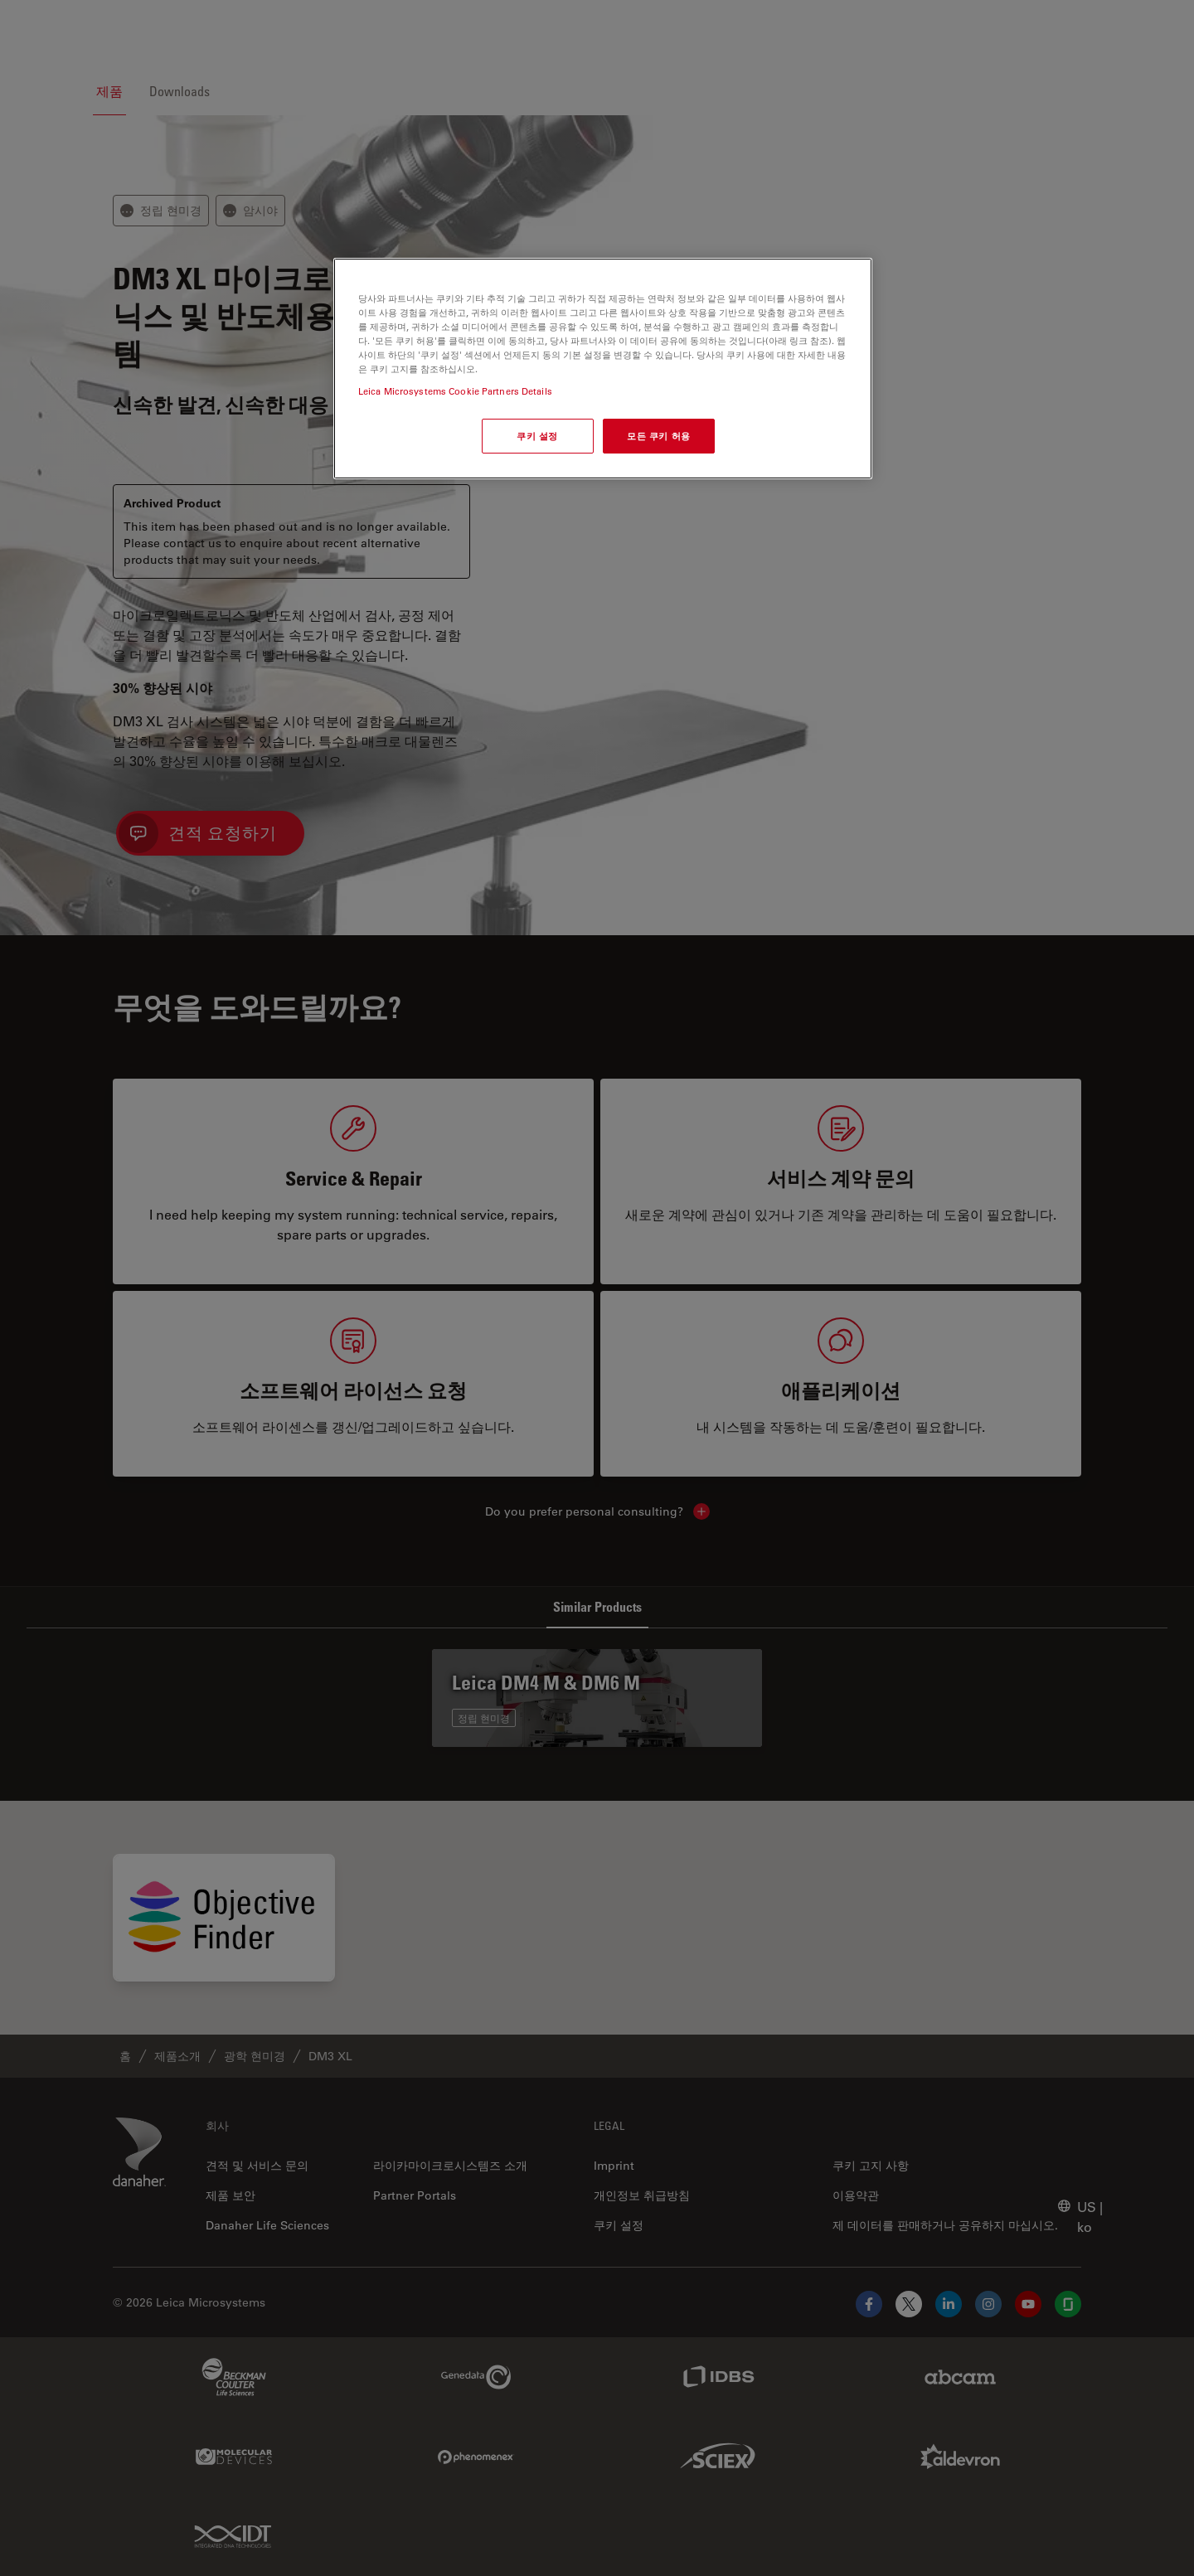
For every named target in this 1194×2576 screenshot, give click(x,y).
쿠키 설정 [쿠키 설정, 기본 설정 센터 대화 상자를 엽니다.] (537, 435)
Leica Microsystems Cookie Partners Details (455, 391)
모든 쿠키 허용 (659, 435)
